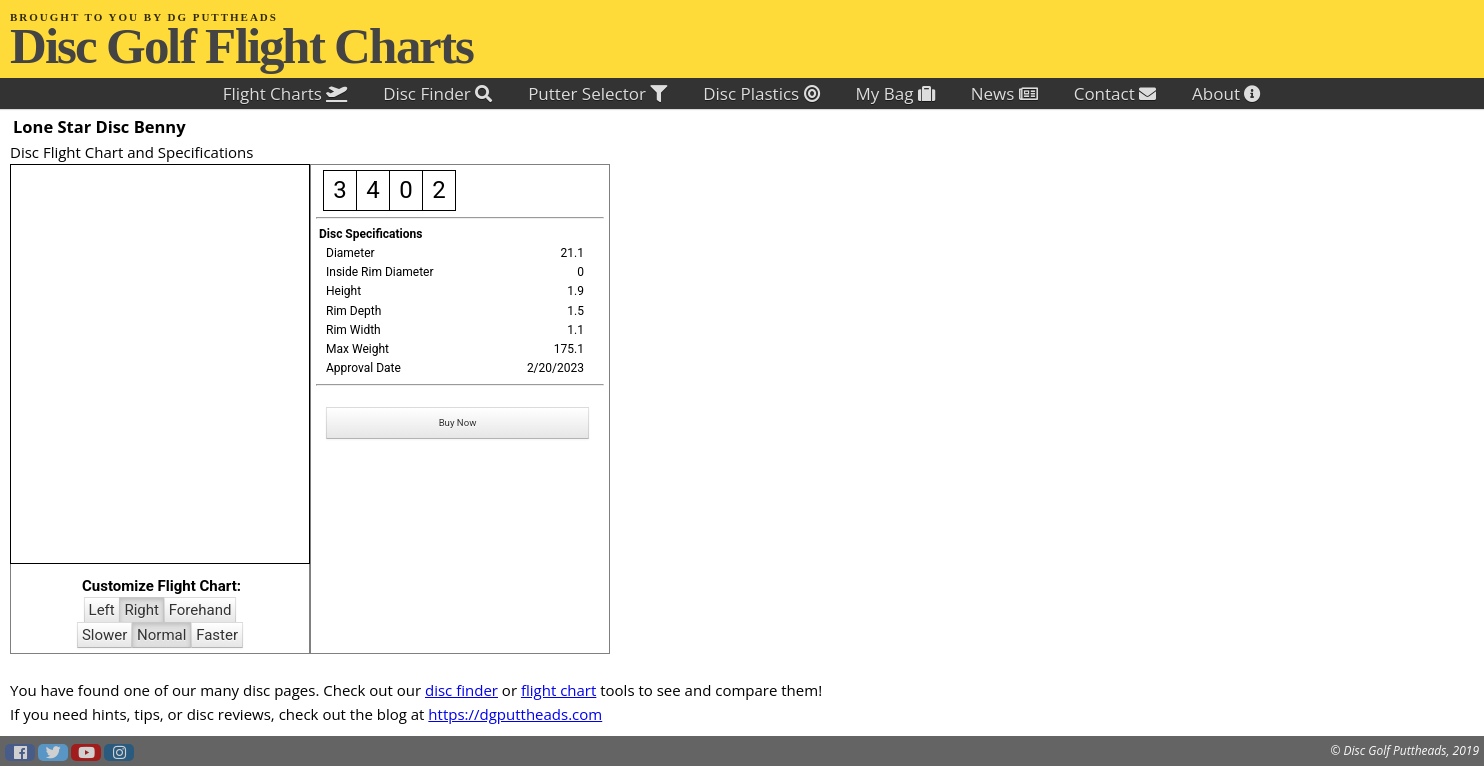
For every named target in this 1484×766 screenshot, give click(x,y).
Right (141, 610)
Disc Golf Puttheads (1394, 750)
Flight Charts (285, 93)
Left (102, 610)
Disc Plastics (761, 93)
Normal (161, 635)
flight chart (558, 690)
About (1226, 93)
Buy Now (458, 422)
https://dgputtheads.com (515, 714)
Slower (104, 635)
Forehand (200, 610)
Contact (1115, 93)
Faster (217, 635)
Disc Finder (437, 93)
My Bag (895, 93)
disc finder (461, 690)
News (1004, 93)
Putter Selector (597, 93)
